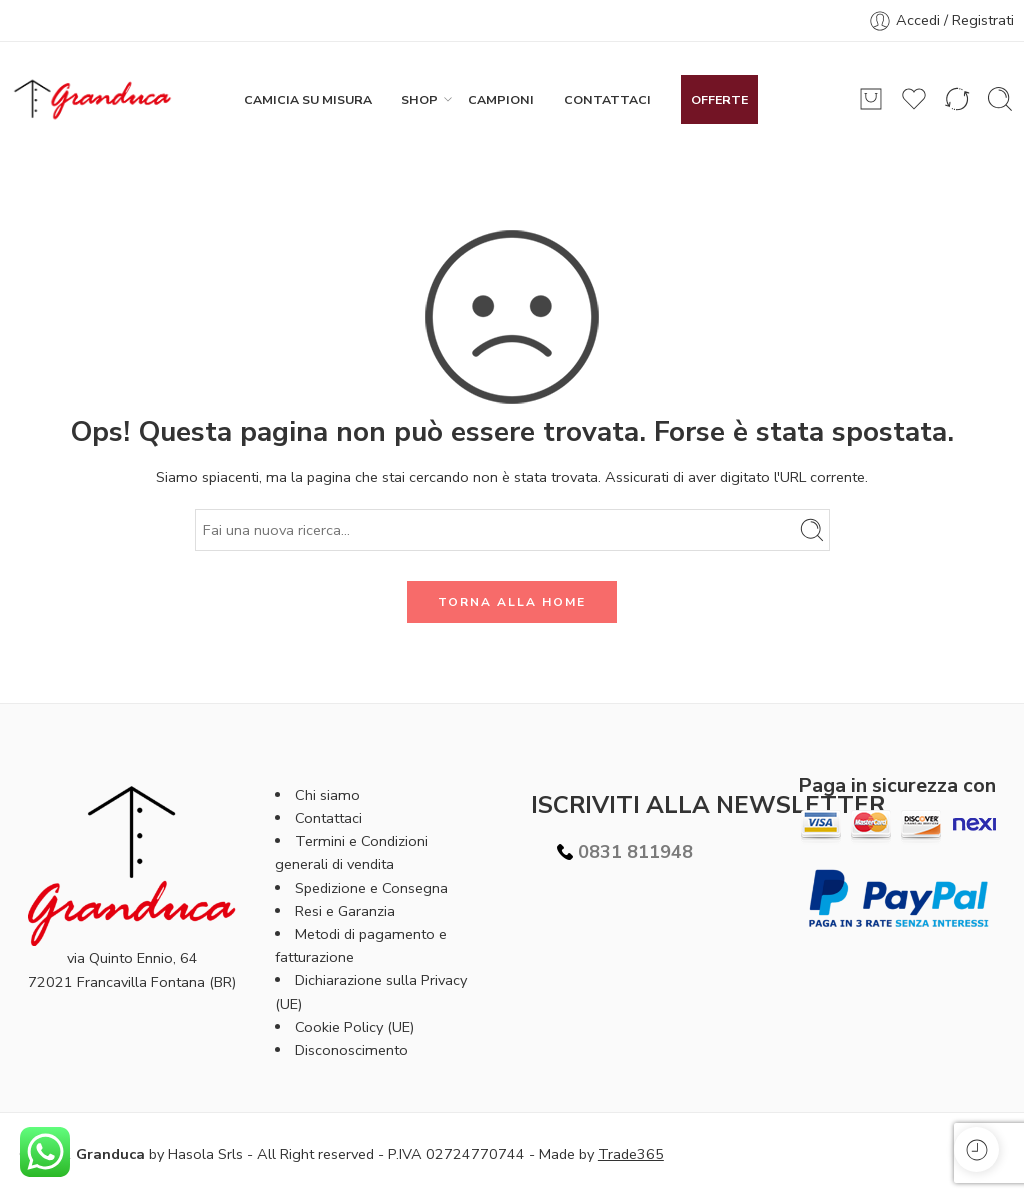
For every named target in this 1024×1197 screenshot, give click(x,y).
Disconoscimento (351, 1050)
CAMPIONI (501, 99)
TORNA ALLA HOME (512, 602)
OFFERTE (719, 99)
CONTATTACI (607, 99)
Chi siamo (327, 795)
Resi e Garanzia (345, 911)
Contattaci (328, 818)
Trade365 (631, 1154)
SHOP (419, 99)
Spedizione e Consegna (371, 888)
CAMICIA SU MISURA (308, 99)
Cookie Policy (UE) (354, 1027)
